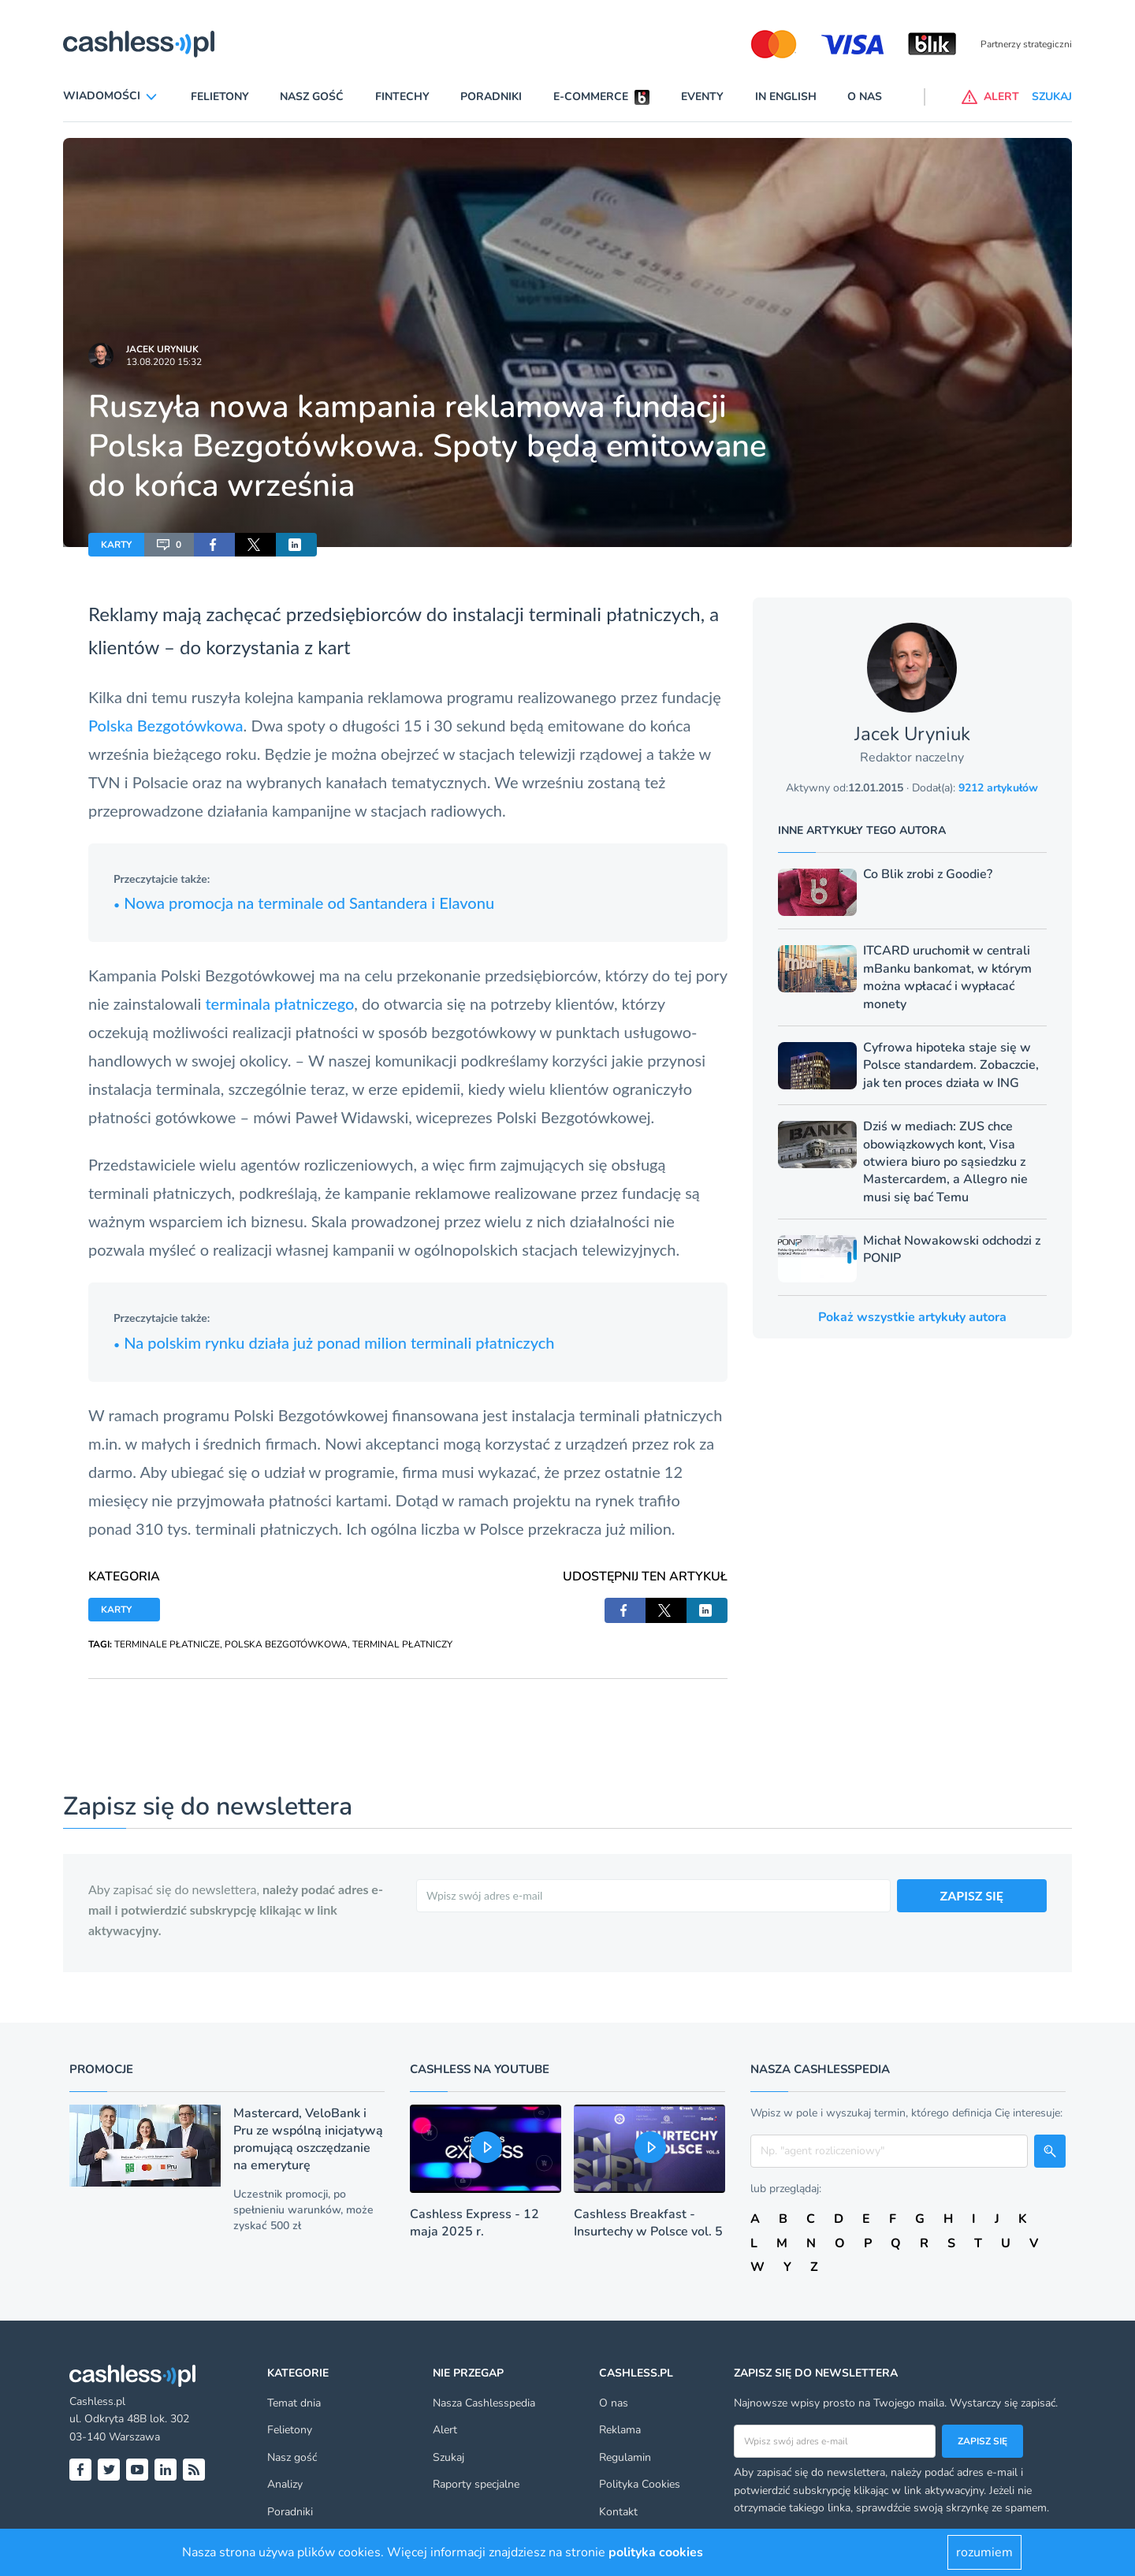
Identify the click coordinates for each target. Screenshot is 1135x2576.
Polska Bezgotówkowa (166, 725)
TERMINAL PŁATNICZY (402, 1644)
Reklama (620, 2429)
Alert (445, 2429)
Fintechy (402, 96)
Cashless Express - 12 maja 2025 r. (474, 2223)
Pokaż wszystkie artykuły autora (912, 1317)
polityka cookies (655, 2552)
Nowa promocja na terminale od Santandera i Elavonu (304, 902)
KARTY (116, 544)
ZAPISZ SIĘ (972, 1895)
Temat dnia (294, 2402)
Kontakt (618, 2511)
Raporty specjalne (476, 2484)
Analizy (285, 2484)
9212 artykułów (998, 787)
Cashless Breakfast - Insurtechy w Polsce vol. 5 (648, 2223)
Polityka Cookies (639, 2484)
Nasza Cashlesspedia (484, 2402)
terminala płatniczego (279, 1003)
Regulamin (625, 2457)
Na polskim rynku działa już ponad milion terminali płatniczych (334, 1342)
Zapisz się (982, 2441)
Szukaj (448, 2457)
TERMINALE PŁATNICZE (167, 1644)
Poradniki (491, 96)
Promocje (101, 2069)
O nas (864, 96)
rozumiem (984, 2552)
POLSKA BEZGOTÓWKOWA (286, 1644)
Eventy (702, 96)
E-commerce (590, 96)
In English (786, 96)
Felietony (220, 96)
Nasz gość (312, 96)
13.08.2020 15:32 (164, 362)
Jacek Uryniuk (162, 349)
